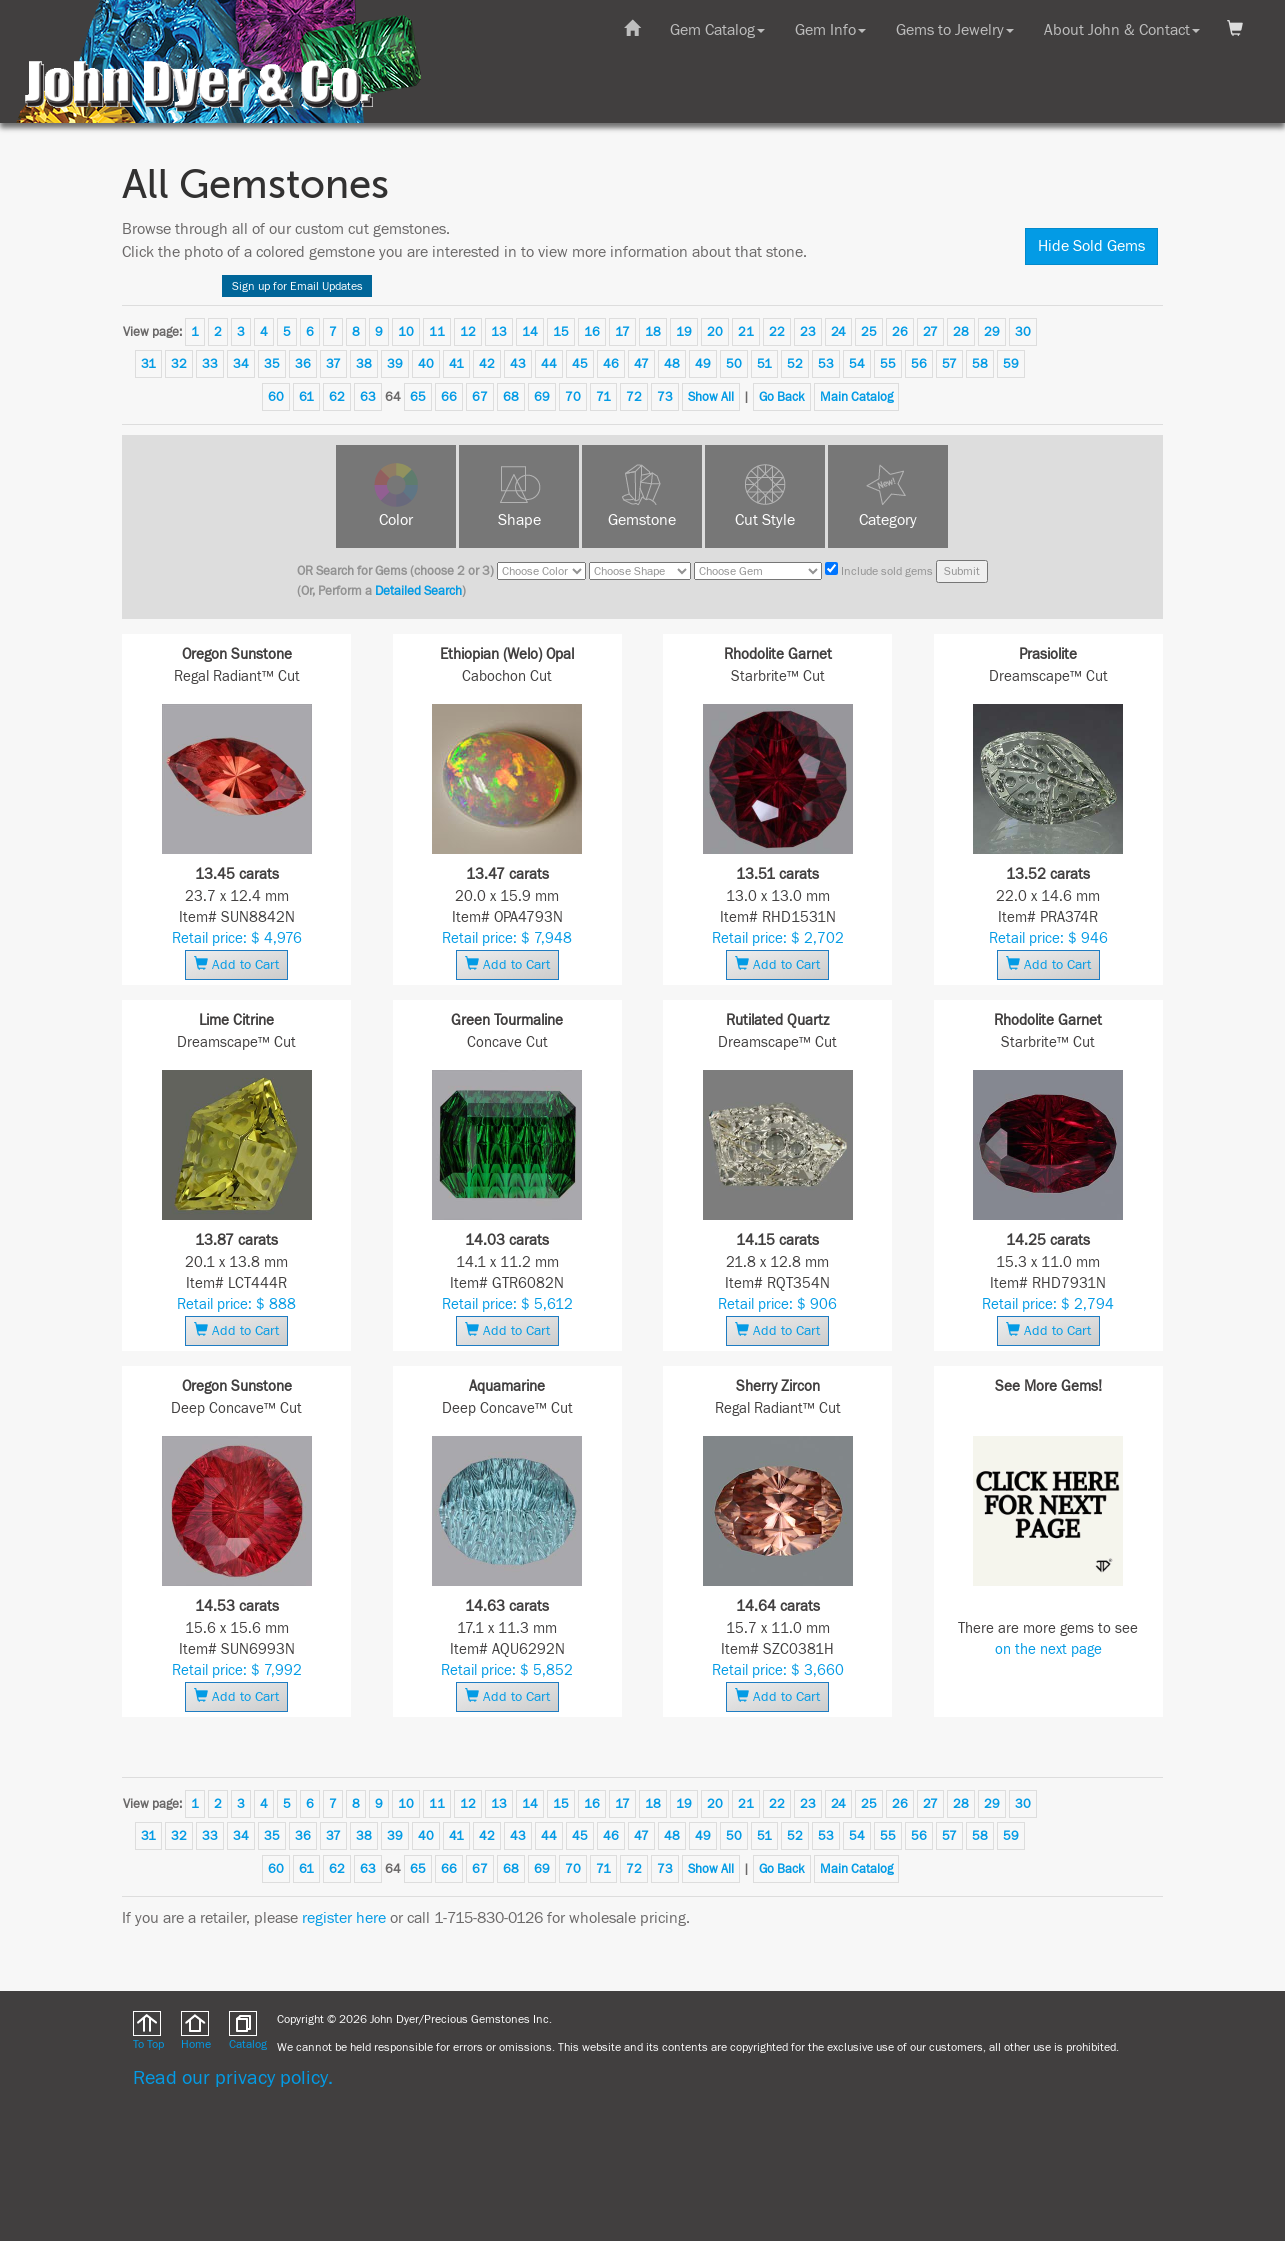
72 (634, 397)
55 (888, 364)
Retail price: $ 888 (236, 1304)
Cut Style (765, 520)
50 (734, 364)
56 (919, 364)
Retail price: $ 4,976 (237, 938)
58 (980, 364)
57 (949, 364)
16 (592, 332)
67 (480, 397)
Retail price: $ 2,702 (778, 938)
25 (869, 332)
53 (826, 364)
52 (795, 364)
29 (992, 332)
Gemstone (642, 520)
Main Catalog (856, 397)
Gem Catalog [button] (717, 30)
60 (276, 397)
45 (580, 364)
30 (1023, 332)
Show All (711, 397)
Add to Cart (236, 964)
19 (684, 332)
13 (499, 332)
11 (437, 332)
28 (961, 332)
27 (930, 332)
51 (764, 364)
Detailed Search (418, 591)
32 (179, 364)
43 (518, 364)
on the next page (1048, 1649)
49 (703, 364)
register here (344, 1918)
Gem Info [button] (830, 30)
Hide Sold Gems (1091, 246)
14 (530, 332)
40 (426, 364)
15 (561, 332)
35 (272, 364)
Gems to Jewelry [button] (955, 30)
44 (549, 364)
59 (1011, 364)
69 (542, 397)
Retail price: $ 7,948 (507, 938)
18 (653, 332)
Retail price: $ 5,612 (507, 1304)
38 (364, 364)
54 (857, 364)
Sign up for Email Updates (297, 286)
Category (888, 520)
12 (468, 332)
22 (777, 332)
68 (511, 397)
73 (665, 397)
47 (641, 364)
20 (715, 332)
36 (303, 364)
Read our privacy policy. (233, 2077)
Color (396, 520)
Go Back (782, 397)
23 (808, 332)
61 (306, 397)
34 (241, 364)
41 (456, 364)
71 (603, 397)
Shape (519, 520)
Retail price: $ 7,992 (237, 1670)
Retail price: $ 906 (777, 1304)
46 (611, 364)
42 (487, 364)
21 (746, 332)
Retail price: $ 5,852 (507, 1670)
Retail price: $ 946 (1048, 938)
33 (210, 364)
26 (900, 332)
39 (395, 364)
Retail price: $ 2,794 (1048, 1304)
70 (573, 397)
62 (337, 397)
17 (622, 332)
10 (406, 332)
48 (672, 364)
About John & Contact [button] (1122, 30)
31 (148, 364)
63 (368, 397)
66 (449, 397)
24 (838, 332)
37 (333, 364)
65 (418, 397)
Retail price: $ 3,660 (778, 1670)
